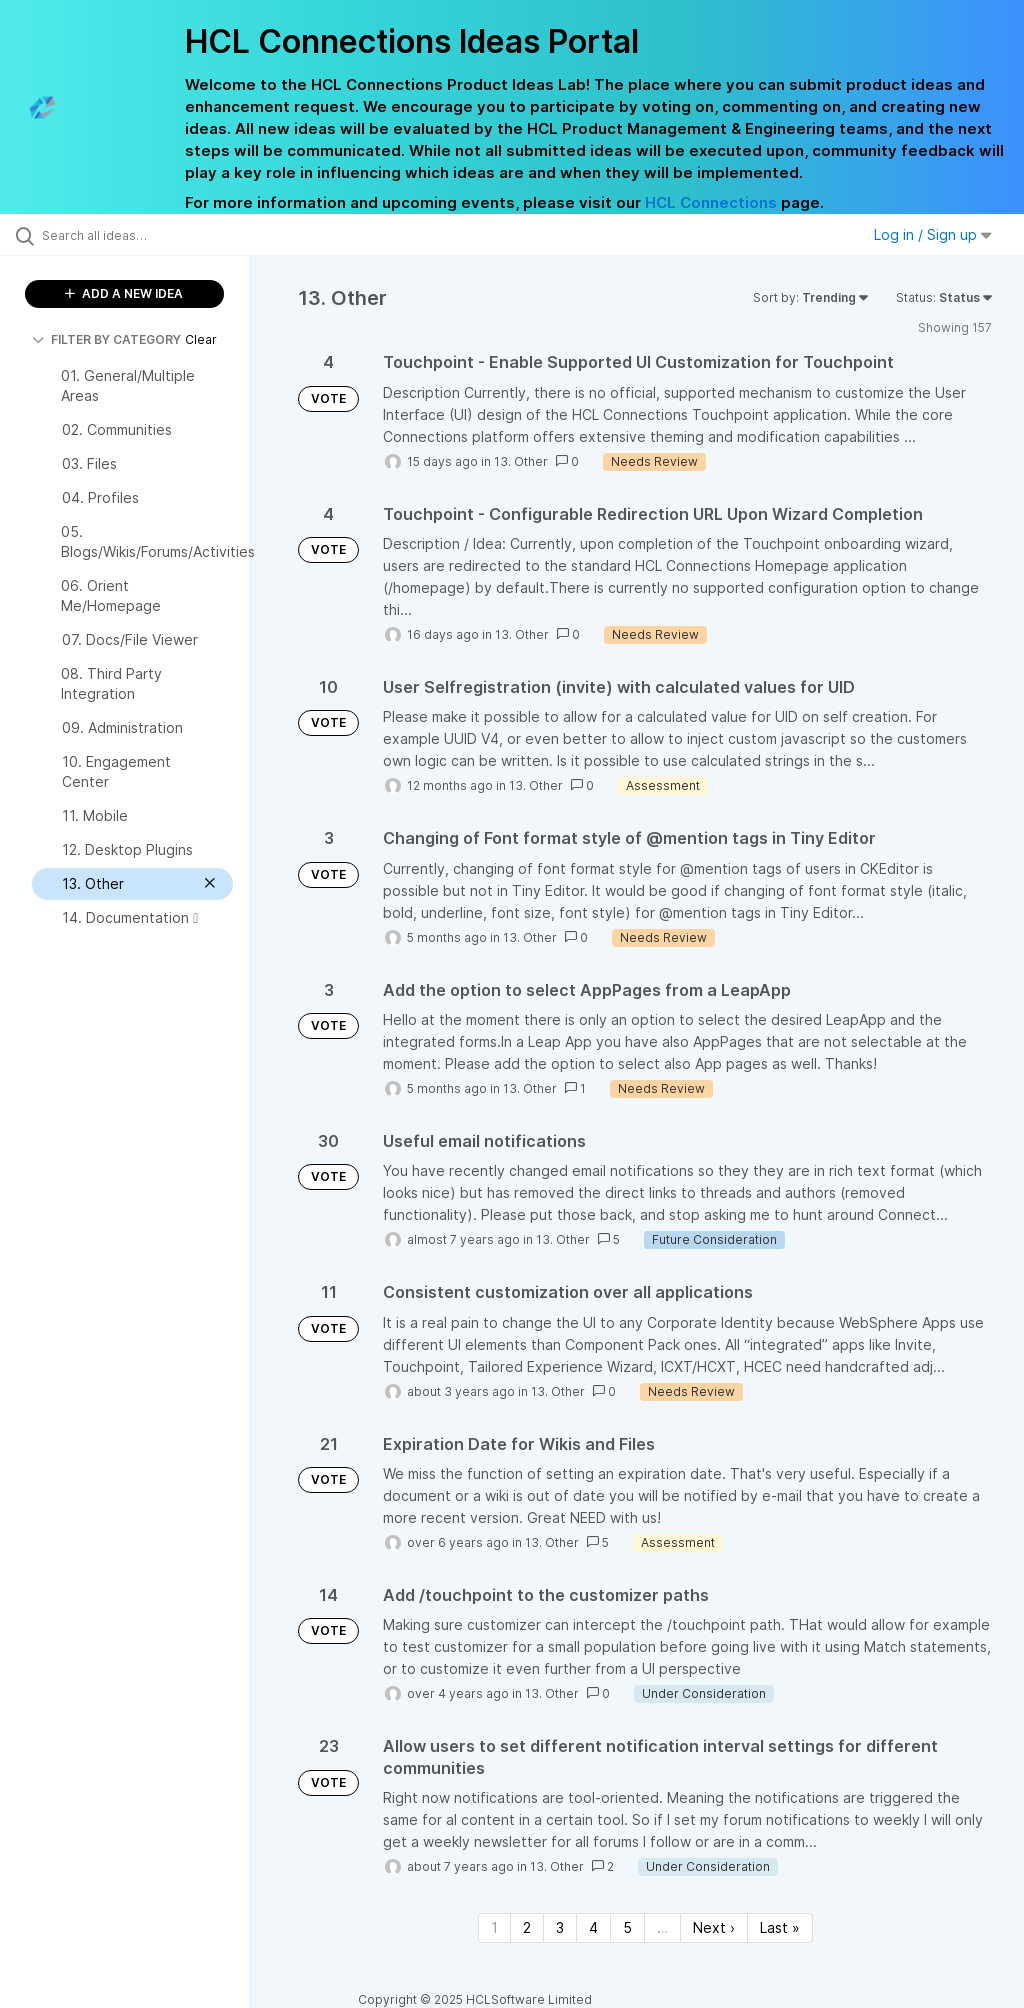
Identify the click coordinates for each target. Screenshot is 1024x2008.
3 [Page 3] (560, 1927)
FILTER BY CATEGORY (106, 339)
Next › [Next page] (714, 1927)
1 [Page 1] (494, 1927)
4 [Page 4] (593, 1927)
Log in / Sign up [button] (933, 234)
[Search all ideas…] (135, 235)
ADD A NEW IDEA (124, 293)
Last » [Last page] (780, 1927)
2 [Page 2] (527, 1927)
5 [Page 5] (627, 1927)
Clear (201, 339)
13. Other (521, 461)
